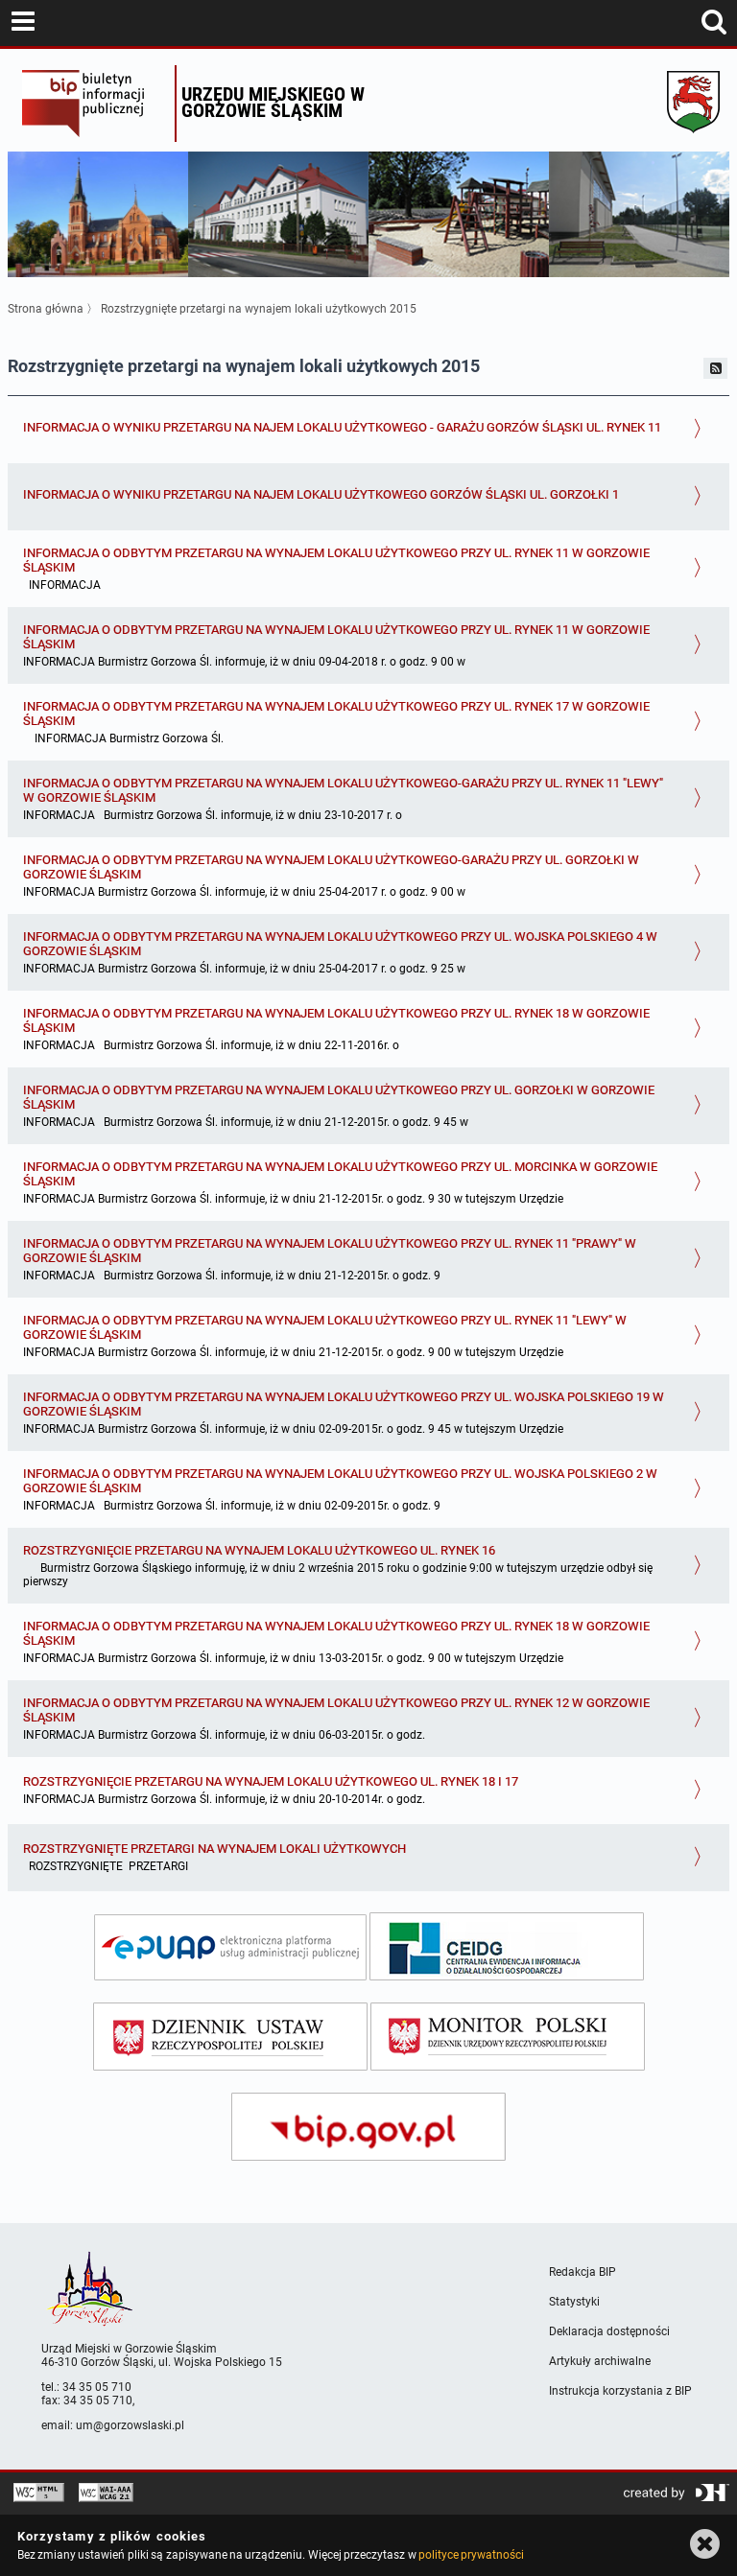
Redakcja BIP (582, 2272)
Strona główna (45, 309)
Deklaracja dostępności (609, 2331)
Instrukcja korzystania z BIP (620, 2391)
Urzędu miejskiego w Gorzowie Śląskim (273, 102)
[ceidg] (506, 1946)
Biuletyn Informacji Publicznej (93, 103)
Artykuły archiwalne (600, 2361)
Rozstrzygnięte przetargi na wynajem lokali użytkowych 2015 (258, 309)
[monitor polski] (507, 2036)
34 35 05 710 (96, 2387)
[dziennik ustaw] (230, 2036)
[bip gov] (368, 2127)
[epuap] (230, 1947)
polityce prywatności (471, 2555)
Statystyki (574, 2301)
